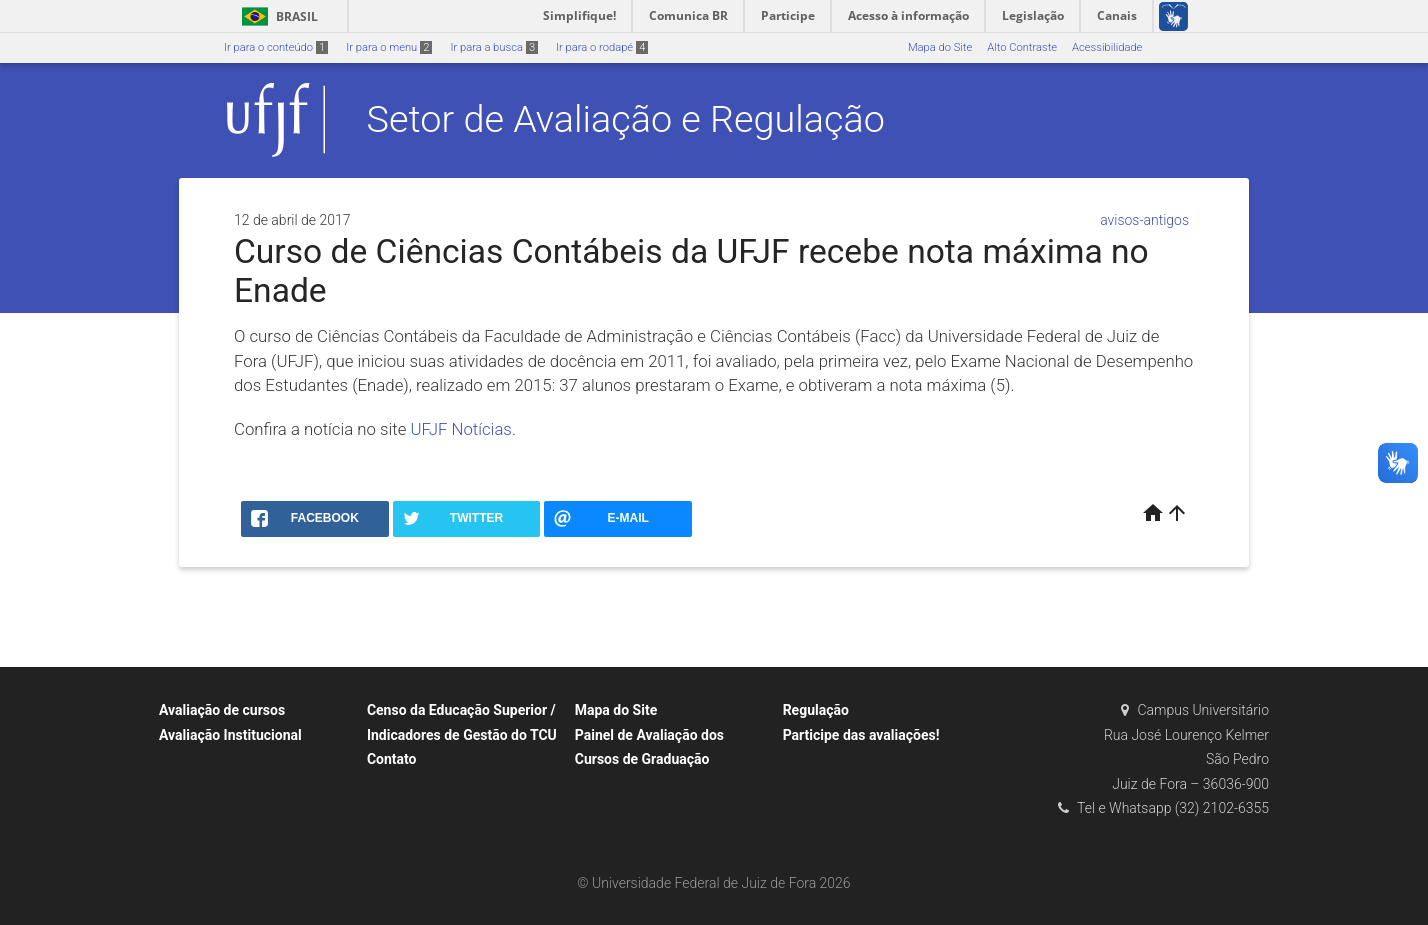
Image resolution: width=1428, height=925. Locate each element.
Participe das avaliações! (861, 735)
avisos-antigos (1144, 220)
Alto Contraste (1022, 47)
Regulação (816, 710)
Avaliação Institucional (230, 735)
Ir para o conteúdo (276, 47)
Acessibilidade (1107, 47)
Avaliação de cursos (222, 710)
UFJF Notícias (459, 429)
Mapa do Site (940, 47)
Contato (392, 759)
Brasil (276, 16)
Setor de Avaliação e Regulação (626, 119)
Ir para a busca (494, 47)
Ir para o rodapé (602, 47)
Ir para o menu (389, 47)
